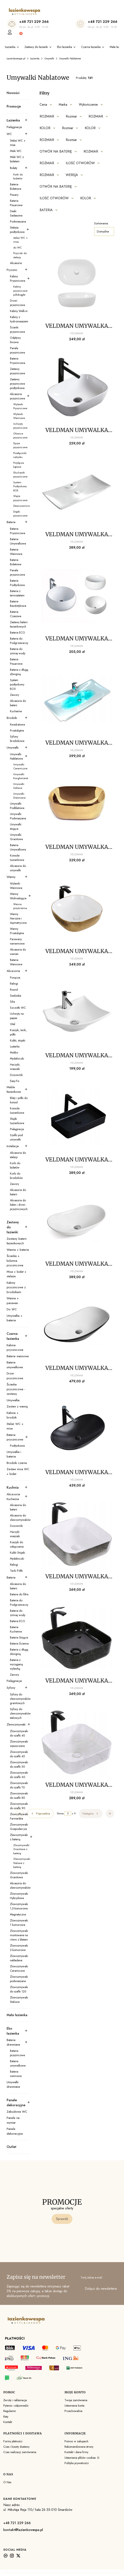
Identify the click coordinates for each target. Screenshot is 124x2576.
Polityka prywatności (76, 2463)
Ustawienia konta (74, 2405)
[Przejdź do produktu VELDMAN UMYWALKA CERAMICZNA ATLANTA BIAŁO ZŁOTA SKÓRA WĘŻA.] (76, 908)
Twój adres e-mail (91, 2277)
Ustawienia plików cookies (80, 2458)
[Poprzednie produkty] (40, 1813)
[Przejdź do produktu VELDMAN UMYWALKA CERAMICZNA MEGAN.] (76, 1013)
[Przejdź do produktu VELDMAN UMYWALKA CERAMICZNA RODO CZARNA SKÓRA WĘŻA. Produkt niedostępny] (76, 1638)
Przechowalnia (73, 2411)
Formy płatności (12, 2441)
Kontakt (7, 2422)
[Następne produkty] (90, 1813)
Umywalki (49, 58)
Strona (60, 1813)
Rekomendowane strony (78, 2447)
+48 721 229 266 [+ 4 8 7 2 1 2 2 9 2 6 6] (34, 21)
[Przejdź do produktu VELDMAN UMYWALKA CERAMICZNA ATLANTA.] (76, 804)
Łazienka (34, 58)
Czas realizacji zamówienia (19, 2452)
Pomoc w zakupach (76, 2441)
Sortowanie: (101, 223)
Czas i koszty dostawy (16, 2447)
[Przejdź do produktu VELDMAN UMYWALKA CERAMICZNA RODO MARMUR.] (76, 1742)
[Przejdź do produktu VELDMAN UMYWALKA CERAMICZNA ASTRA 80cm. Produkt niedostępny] (76, 700)
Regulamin (9, 2411)
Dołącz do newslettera (101, 2288)
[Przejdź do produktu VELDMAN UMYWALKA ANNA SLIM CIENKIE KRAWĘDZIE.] (76, 283)
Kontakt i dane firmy (76, 2452)
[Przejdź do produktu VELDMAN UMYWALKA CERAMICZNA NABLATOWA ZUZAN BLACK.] (76, 1430)
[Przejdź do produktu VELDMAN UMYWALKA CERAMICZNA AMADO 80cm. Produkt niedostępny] (76, 492)
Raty (5, 2416)
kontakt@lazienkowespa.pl (23, 2529)
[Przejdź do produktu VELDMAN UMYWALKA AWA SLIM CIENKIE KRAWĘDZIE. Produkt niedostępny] (76, 387)
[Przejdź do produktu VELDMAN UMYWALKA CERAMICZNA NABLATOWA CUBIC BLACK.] (76, 1117)
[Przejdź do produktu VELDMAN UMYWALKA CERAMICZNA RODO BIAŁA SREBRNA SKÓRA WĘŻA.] (76, 1534)
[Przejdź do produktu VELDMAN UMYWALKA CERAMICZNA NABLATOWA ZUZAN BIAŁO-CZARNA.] (76, 1325)
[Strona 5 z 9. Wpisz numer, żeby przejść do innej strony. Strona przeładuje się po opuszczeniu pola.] (67, 1813)
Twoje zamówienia (75, 2400)
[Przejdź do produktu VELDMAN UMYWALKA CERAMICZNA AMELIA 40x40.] (76, 596)
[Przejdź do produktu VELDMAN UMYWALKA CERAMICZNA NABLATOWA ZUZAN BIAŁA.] (76, 1221)
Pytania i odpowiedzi (15, 2405)
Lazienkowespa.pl (16, 58)
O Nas (7, 2482)
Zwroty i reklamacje (15, 2400)
